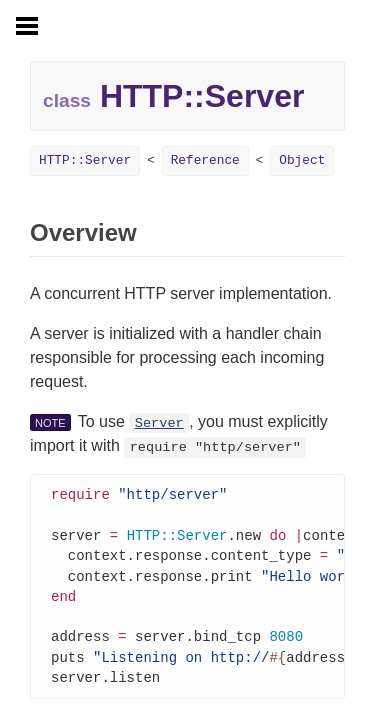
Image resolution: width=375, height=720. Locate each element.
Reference (205, 160)
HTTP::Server (85, 160)
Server (159, 423)
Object (302, 160)
